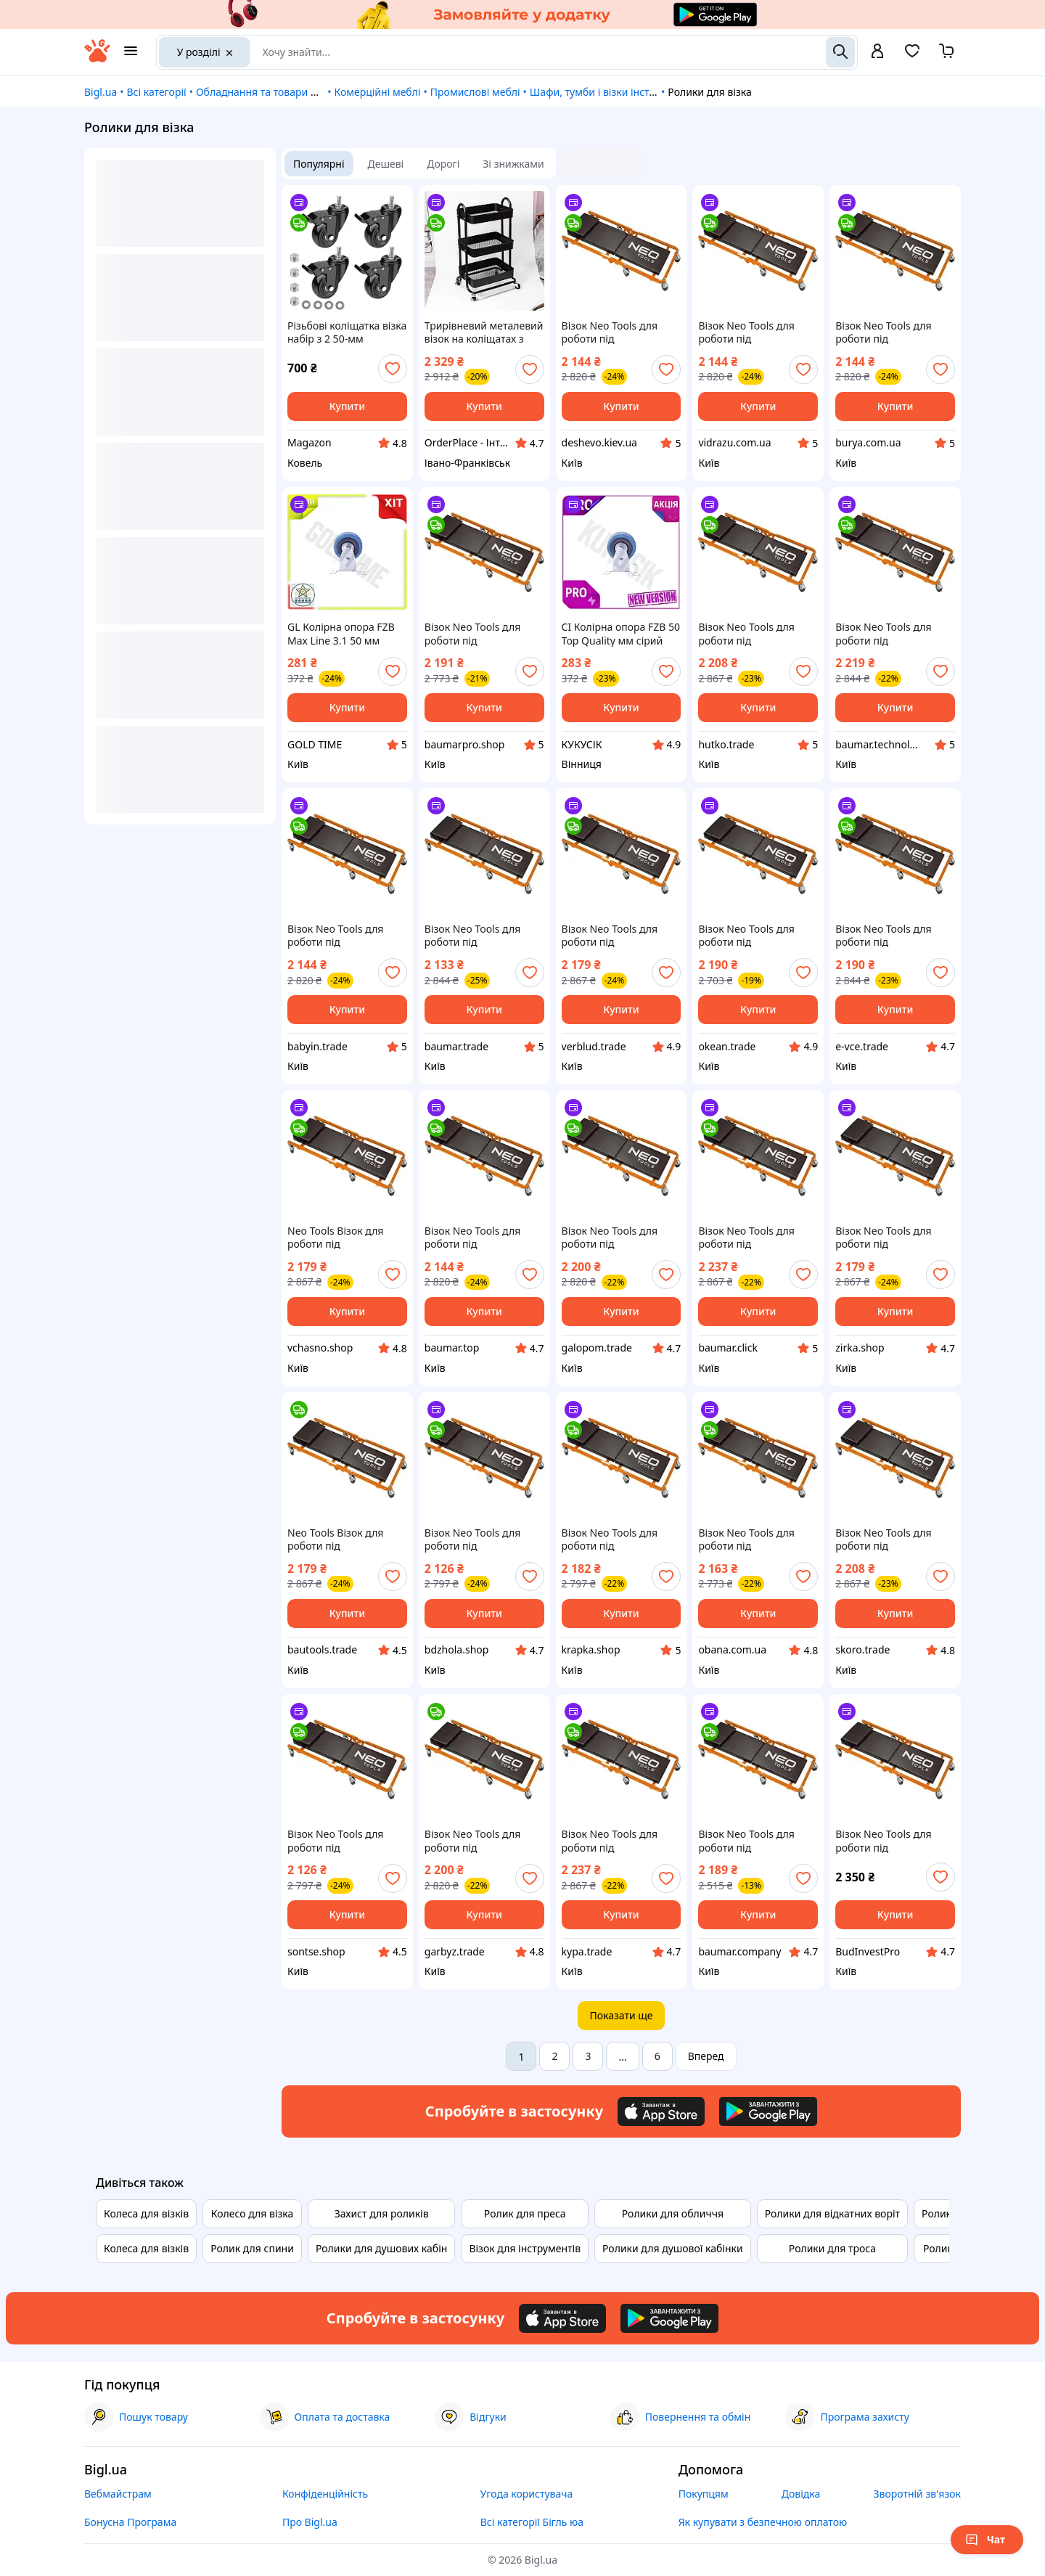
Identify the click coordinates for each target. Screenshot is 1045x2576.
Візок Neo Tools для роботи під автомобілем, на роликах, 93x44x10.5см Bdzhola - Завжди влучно (481, 1539)
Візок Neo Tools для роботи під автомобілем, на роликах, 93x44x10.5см (891, 1841)
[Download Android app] (768, 2111)
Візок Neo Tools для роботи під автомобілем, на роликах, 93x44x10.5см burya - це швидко (891, 332)
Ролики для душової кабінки (672, 2248)
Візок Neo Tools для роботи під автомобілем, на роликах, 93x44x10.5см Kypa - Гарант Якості (618, 1841)
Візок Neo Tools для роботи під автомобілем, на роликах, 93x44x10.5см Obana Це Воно (754, 1539)
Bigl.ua (100, 92)
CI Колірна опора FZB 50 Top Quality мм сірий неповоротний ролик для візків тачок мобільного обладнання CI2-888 (621, 634)
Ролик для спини (252, 2248)
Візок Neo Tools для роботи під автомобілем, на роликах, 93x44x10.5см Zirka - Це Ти (891, 1237)
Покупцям (704, 2494)
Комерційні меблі (377, 92)
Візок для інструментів (525, 2248)
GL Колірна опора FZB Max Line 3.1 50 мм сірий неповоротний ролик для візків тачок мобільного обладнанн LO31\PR (344, 634)
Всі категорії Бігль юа (531, 2522)
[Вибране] (912, 55)
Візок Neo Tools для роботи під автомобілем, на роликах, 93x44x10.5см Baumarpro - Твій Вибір (481, 634)
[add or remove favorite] (392, 368)
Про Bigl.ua (309, 2522)
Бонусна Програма (130, 2522)
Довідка (801, 2494)
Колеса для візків (146, 2213)
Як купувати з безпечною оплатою (763, 2522)
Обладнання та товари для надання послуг (302, 92)
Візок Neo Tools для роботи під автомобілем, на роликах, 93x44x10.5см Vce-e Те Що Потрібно (343, 936)
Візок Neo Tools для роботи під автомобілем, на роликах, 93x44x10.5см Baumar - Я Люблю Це (481, 1237)
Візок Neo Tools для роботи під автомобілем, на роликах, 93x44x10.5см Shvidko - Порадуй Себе (619, 936)
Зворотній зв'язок (917, 2494)
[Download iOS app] (661, 2111)
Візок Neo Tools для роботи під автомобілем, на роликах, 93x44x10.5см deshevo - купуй (618, 332)
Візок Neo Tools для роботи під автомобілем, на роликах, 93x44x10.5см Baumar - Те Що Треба (754, 1237)
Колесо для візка (252, 2213)
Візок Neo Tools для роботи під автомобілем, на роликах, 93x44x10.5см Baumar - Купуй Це (891, 634)
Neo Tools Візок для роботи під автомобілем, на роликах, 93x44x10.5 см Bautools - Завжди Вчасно (345, 1539)
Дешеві (386, 164)
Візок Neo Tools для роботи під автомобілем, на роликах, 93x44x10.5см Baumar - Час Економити (481, 936)
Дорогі (443, 164)
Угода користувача (526, 2494)
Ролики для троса (832, 2248)
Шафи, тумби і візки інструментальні (620, 92)
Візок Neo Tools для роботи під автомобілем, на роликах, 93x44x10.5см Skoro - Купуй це (891, 1539)
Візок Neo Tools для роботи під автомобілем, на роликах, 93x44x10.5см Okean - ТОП (754, 936)
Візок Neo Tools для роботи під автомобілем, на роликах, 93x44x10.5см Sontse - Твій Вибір (343, 1841)
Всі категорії (156, 92)
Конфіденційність (325, 2494)
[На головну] (97, 58)
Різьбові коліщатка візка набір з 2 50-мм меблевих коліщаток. (346, 332)
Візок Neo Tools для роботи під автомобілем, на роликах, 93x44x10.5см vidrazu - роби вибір (754, 332)
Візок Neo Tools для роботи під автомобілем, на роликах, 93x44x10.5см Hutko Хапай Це (754, 634)
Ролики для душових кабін (381, 2248)
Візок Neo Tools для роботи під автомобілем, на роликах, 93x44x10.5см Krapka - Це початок (618, 1539)
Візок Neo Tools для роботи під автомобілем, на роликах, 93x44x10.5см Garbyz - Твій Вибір (481, 1841)
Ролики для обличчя (673, 2213)
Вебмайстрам (118, 2494)
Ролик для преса (525, 2213)
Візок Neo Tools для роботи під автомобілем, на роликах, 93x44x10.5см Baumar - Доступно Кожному (754, 1841)
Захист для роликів (382, 2213)
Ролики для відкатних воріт (832, 2213)
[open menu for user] (877, 52)
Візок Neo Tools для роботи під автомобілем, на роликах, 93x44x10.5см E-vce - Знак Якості (891, 936)
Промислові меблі (475, 92)
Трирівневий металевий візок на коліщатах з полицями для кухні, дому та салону (484, 332)
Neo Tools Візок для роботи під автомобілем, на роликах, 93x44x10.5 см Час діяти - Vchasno (345, 1237)
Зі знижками (513, 164)
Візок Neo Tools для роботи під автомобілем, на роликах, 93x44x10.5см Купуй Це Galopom (618, 1237)
